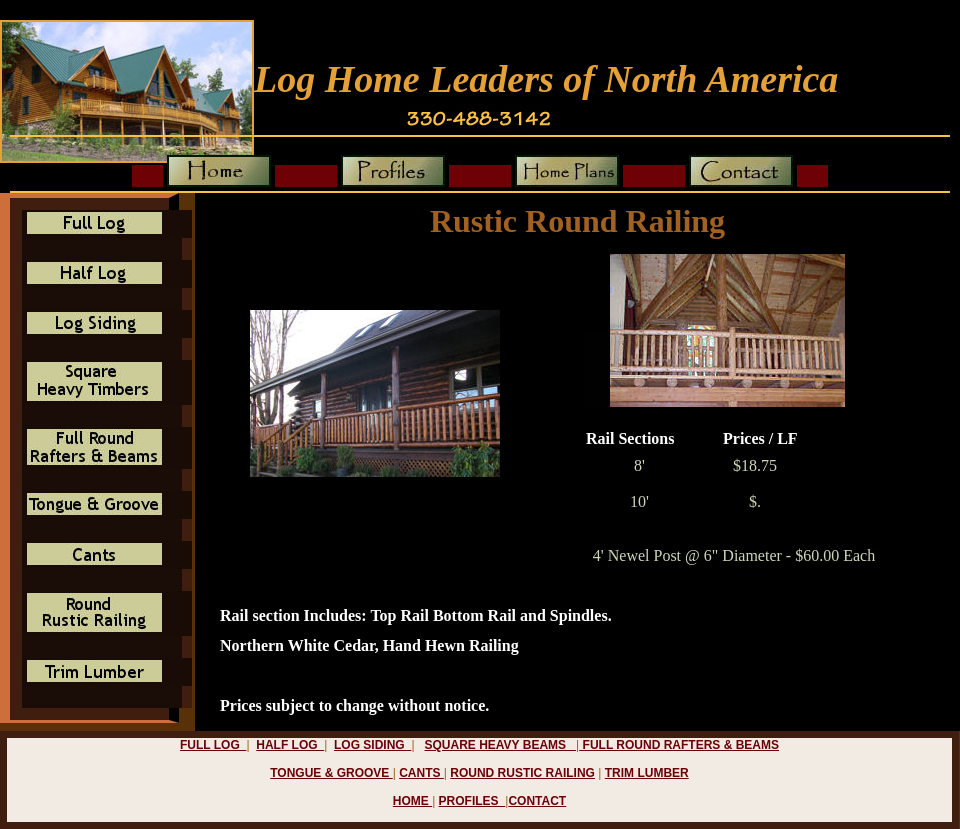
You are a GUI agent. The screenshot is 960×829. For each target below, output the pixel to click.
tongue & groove (331, 773)
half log (290, 745)
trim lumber (647, 773)
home (412, 801)
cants (421, 773)
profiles (472, 801)
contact (537, 801)
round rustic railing (522, 773)
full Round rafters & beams (679, 745)
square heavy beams (501, 745)
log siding (372, 745)
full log (213, 745)
